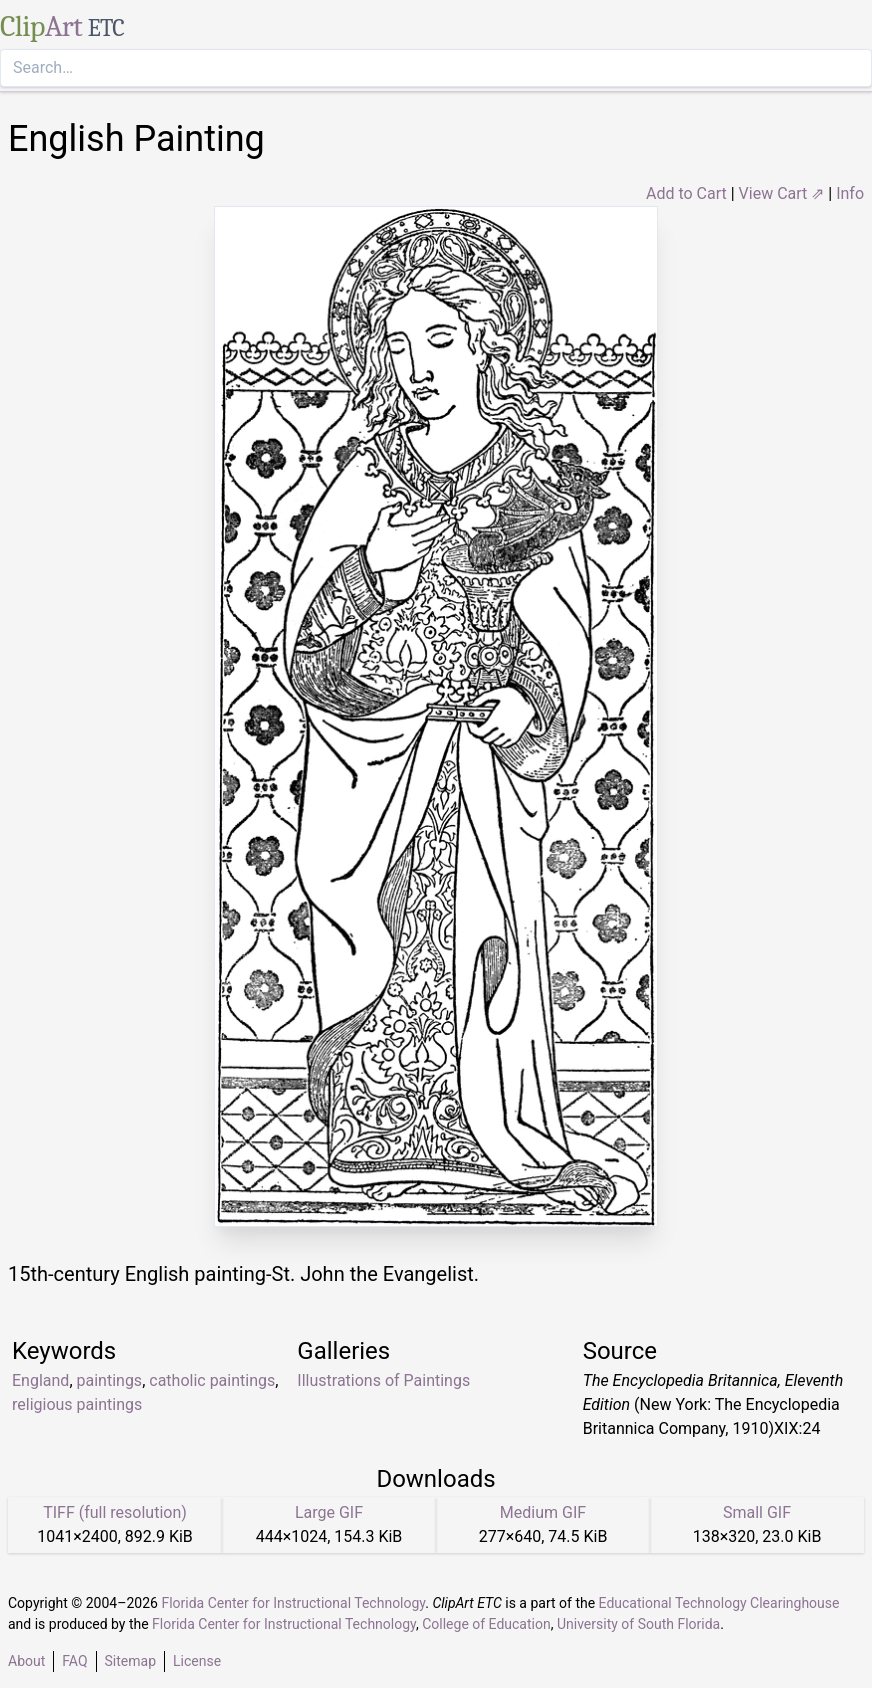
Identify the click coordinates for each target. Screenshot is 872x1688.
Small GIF (757, 1512)
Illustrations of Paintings (383, 1380)
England (40, 1380)
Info (850, 193)
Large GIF (329, 1512)
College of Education (486, 1624)
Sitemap (130, 1661)
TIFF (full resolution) (115, 1512)
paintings (110, 1380)
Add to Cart (686, 193)
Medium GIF (543, 1512)
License (197, 1661)
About (26, 1661)
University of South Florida (638, 1624)
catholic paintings (212, 1380)
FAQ (74, 1661)
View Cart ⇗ (782, 193)
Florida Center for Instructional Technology (293, 1603)
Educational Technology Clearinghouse (719, 1603)
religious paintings (77, 1404)
